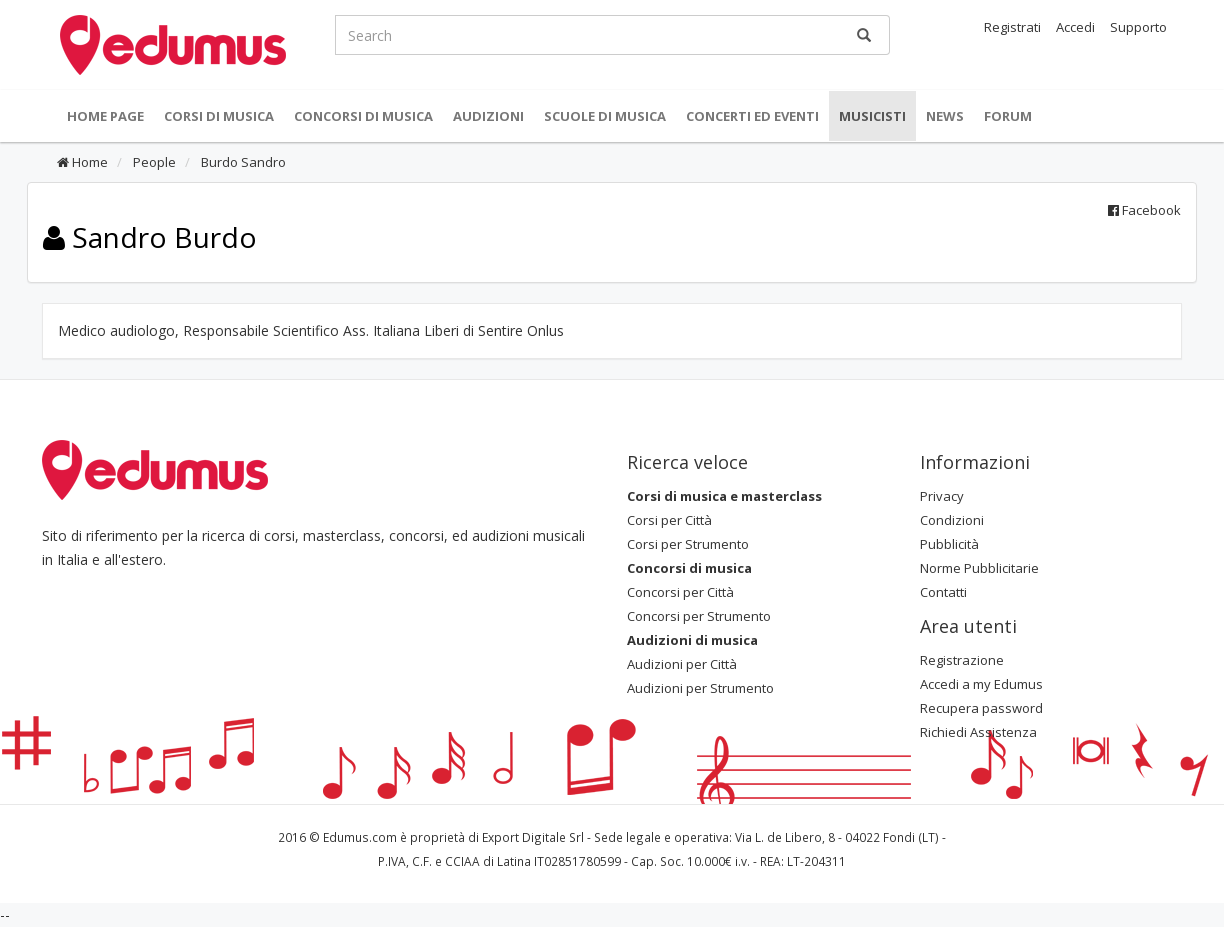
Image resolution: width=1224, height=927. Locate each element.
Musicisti (872, 116)
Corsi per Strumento (688, 544)
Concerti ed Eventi (752, 116)
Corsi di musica (219, 116)
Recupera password (981, 708)
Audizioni (488, 116)
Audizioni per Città (682, 664)
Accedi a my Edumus (981, 684)
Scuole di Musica (605, 116)
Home (82, 162)
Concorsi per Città (680, 592)
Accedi (1075, 27)
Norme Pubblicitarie (979, 568)
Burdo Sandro (242, 162)
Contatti (943, 592)
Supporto (1138, 27)
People (153, 162)
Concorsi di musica (363, 116)
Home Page (105, 116)
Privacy (942, 496)
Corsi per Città (669, 520)
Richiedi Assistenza (978, 732)
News (945, 116)
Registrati (1012, 27)
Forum (1008, 116)
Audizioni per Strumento (700, 688)
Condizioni (952, 520)
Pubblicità (949, 544)
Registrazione (962, 660)
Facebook (1144, 210)
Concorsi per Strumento (699, 616)
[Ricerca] (864, 35)
